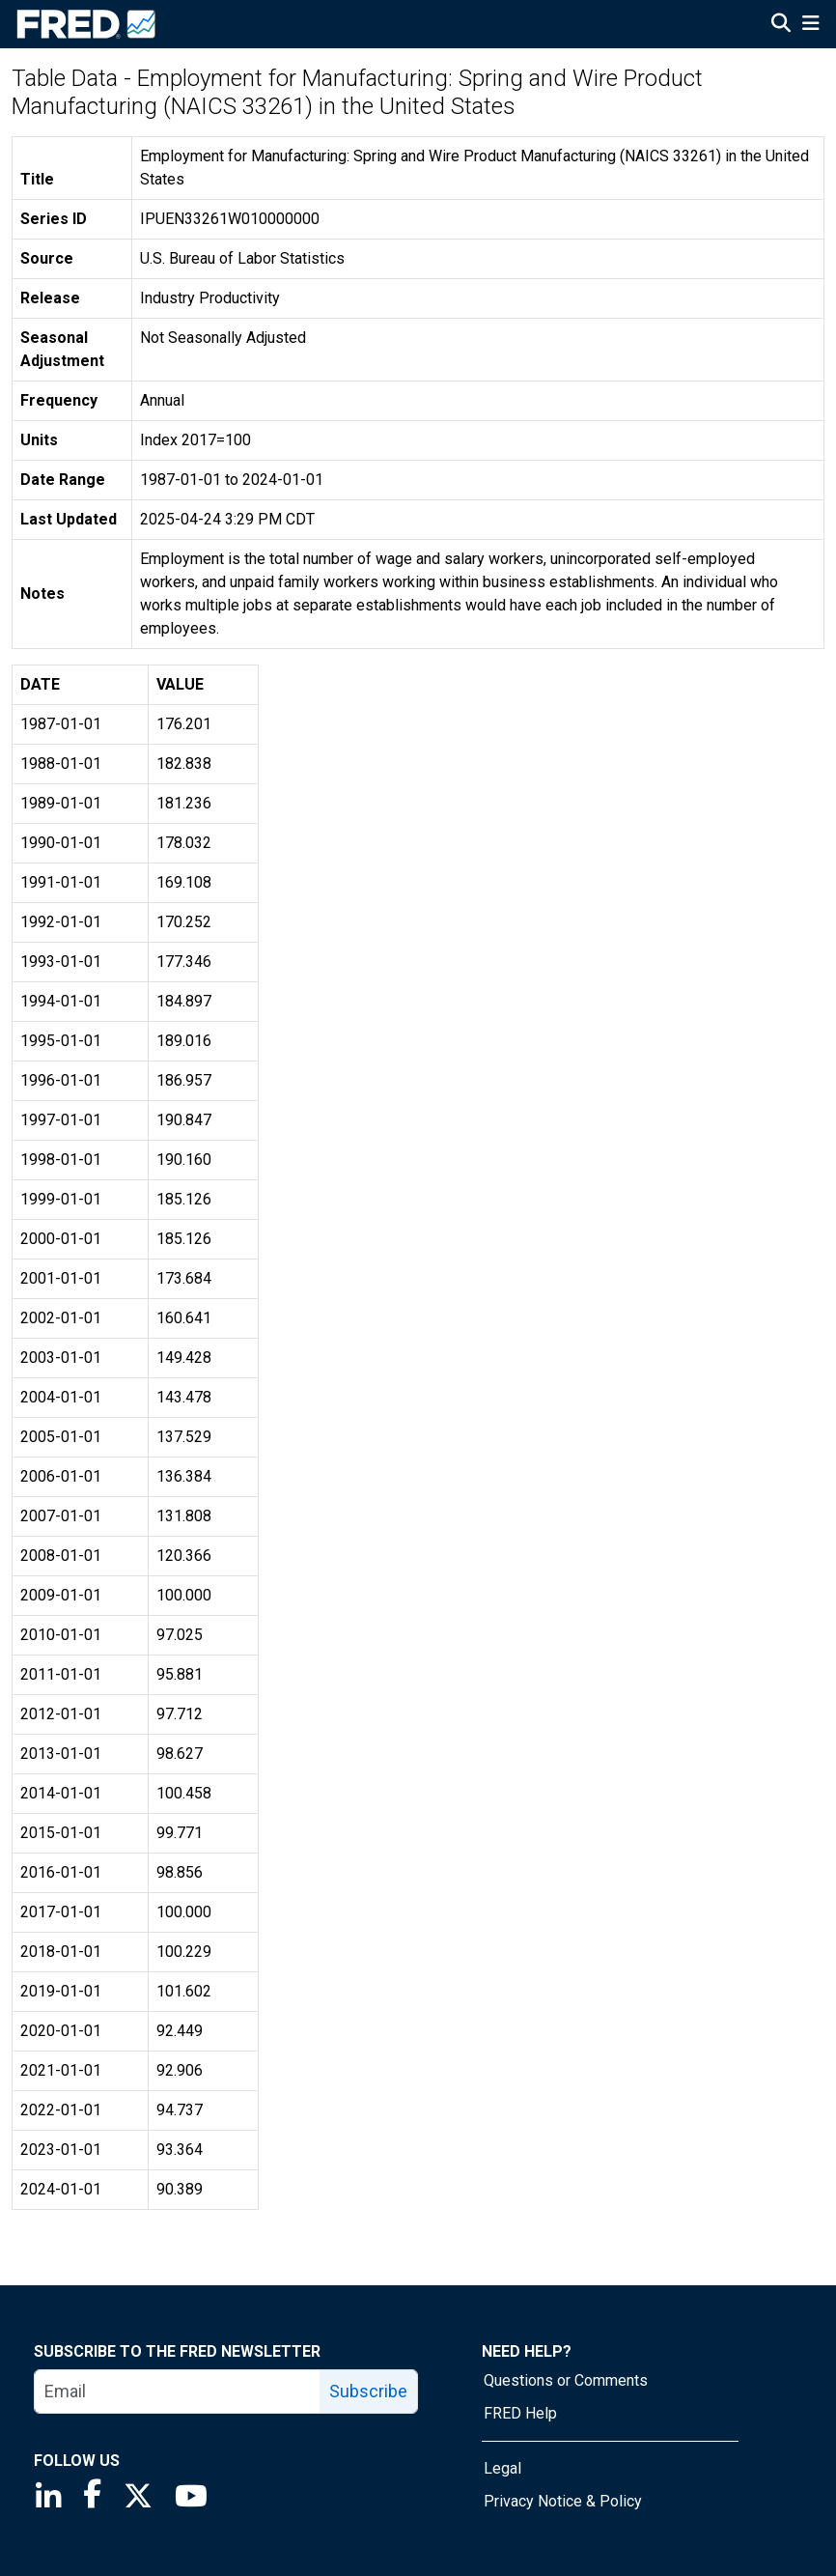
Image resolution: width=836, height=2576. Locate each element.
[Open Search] (780, 25)
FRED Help (520, 2413)
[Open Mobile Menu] (810, 25)
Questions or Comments (566, 2380)
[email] (177, 2391)
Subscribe (368, 2391)
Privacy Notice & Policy (563, 2501)
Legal (502, 2468)
